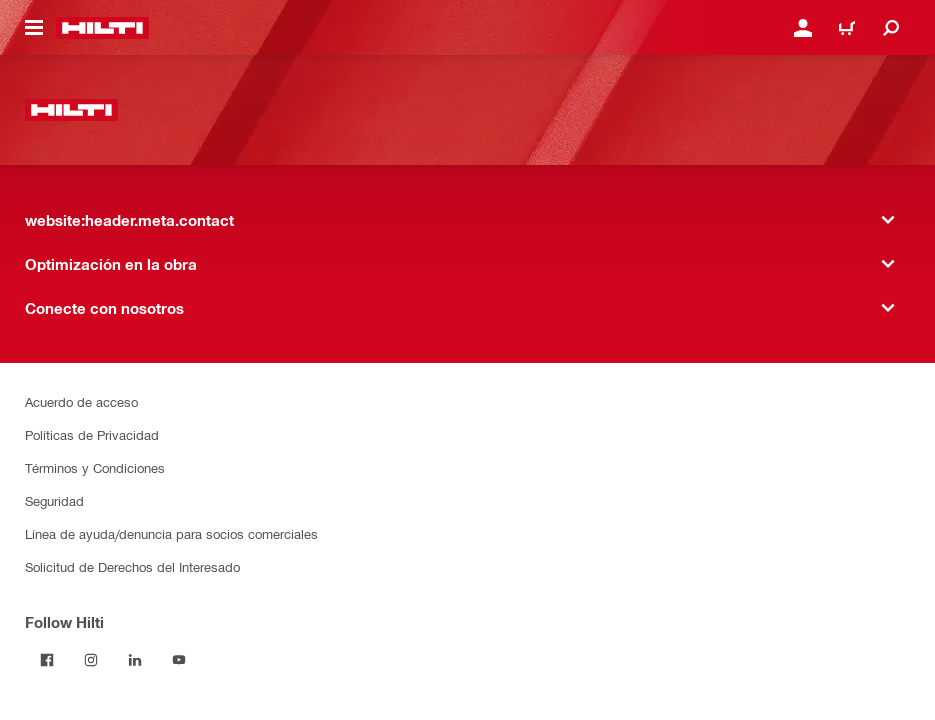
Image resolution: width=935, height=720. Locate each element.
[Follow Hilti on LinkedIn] (135, 660)
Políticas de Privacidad (92, 434)
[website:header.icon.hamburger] (34, 28)
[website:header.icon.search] (891, 28)
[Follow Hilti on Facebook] (47, 660)
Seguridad (54, 500)
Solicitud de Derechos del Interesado (132, 566)
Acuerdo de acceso (81, 401)
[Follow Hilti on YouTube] (179, 660)
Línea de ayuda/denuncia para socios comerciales (171, 533)
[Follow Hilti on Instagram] (91, 660)
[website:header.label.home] (102, 28)
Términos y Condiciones (95, 467)
